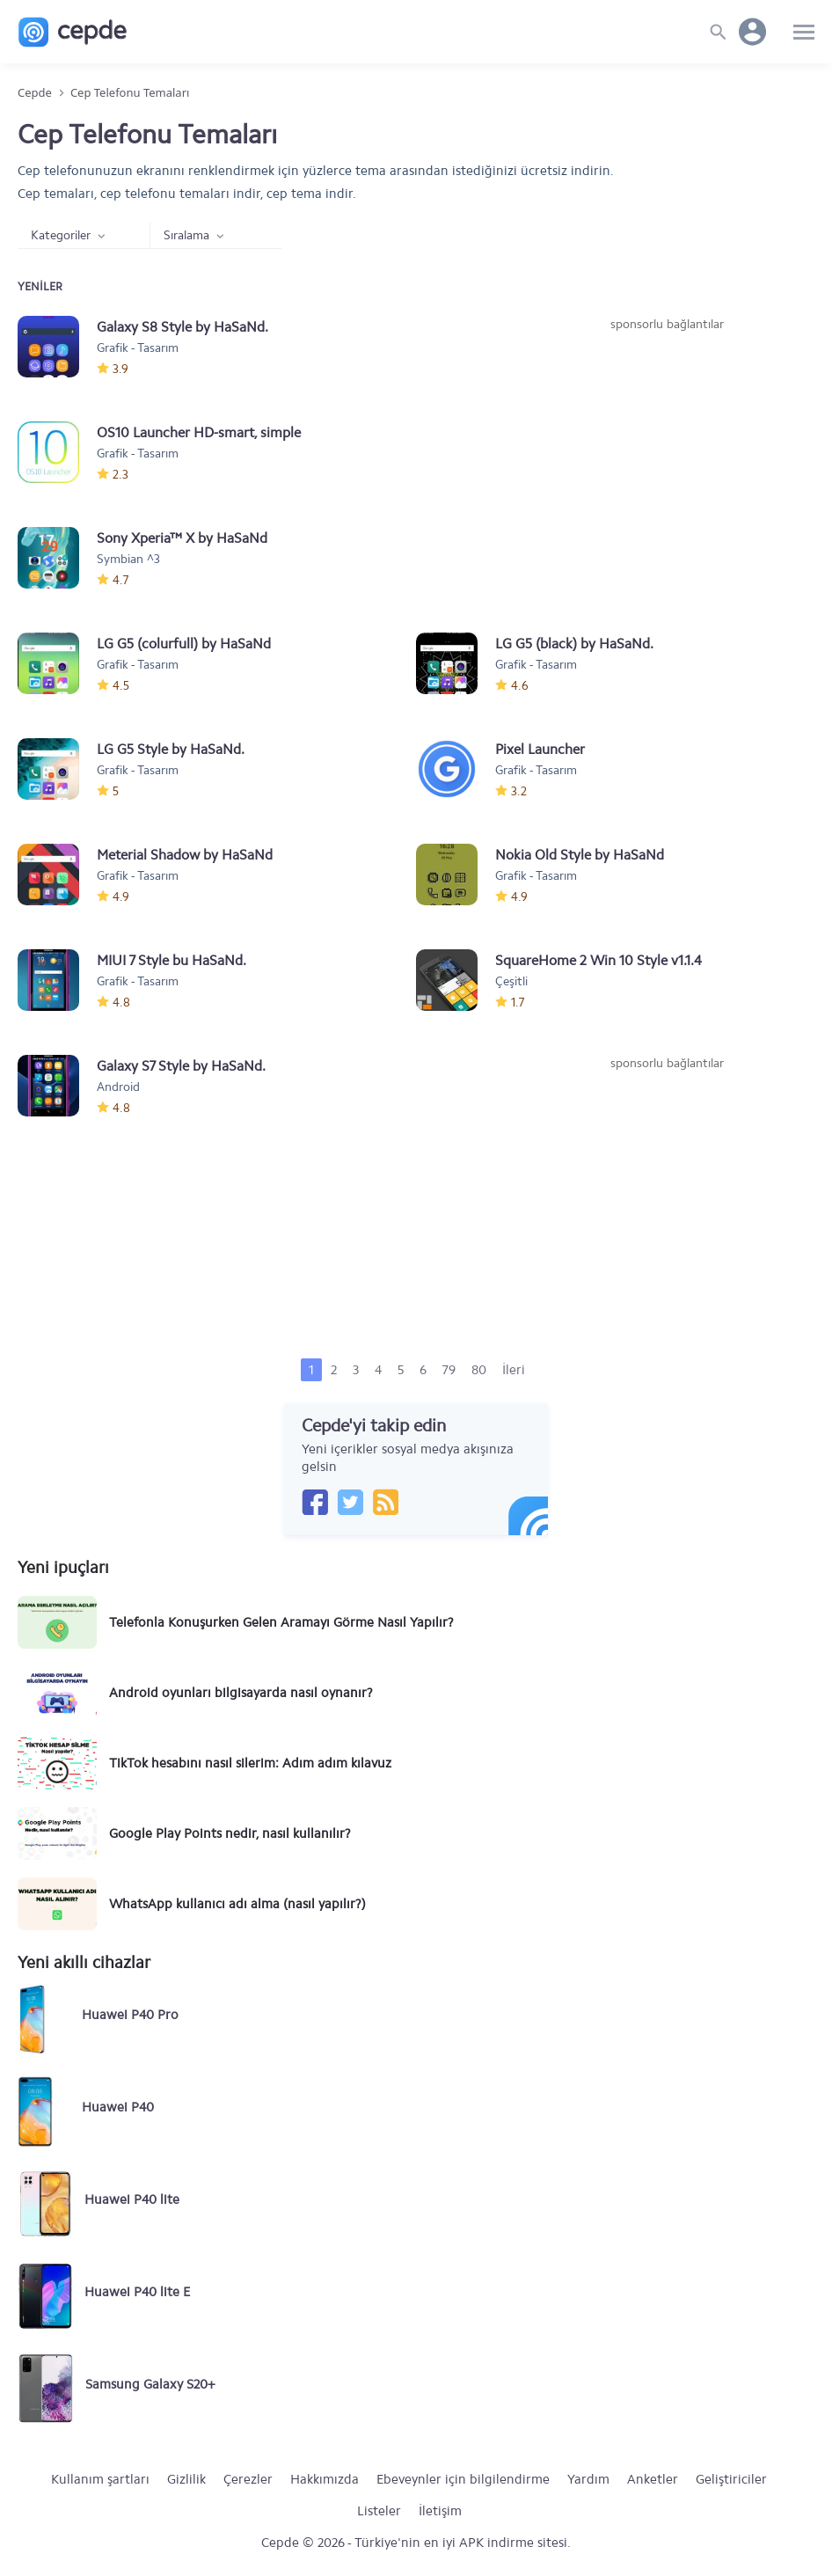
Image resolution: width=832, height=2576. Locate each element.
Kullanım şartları (100, 2479)
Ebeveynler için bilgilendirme (463, 2479)
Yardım (588, 2479)
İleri (513, 1370)
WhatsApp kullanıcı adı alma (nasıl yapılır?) (237, 1904)
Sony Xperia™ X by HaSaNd (182, 538)
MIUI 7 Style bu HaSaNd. (171, 960)
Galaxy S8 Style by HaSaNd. (182, 326)
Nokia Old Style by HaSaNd (579, 854)
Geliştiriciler (731, 2479)
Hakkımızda (324, 2479)
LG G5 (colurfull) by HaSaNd (184, 643)
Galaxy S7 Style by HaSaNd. (181, 1065)
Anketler (652, 2479)
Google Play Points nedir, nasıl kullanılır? (230, 1833)
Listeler (379, 2511)
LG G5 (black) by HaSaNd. (574, 643)
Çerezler (248, 2479)
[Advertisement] (666, 465)
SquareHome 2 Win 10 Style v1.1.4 (598, 960)
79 (449, 1370)
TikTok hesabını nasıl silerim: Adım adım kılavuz (250, 1763)
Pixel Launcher (540, 749)
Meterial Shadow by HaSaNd (185, 854)
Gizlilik (186, 2479)
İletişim (440, 2511)
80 (478, 1370)
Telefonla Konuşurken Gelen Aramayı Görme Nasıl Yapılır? (281, 1622)
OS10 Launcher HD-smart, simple (199, 432)
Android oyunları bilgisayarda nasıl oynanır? (241, 1693)
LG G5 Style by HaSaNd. (170, 749)
